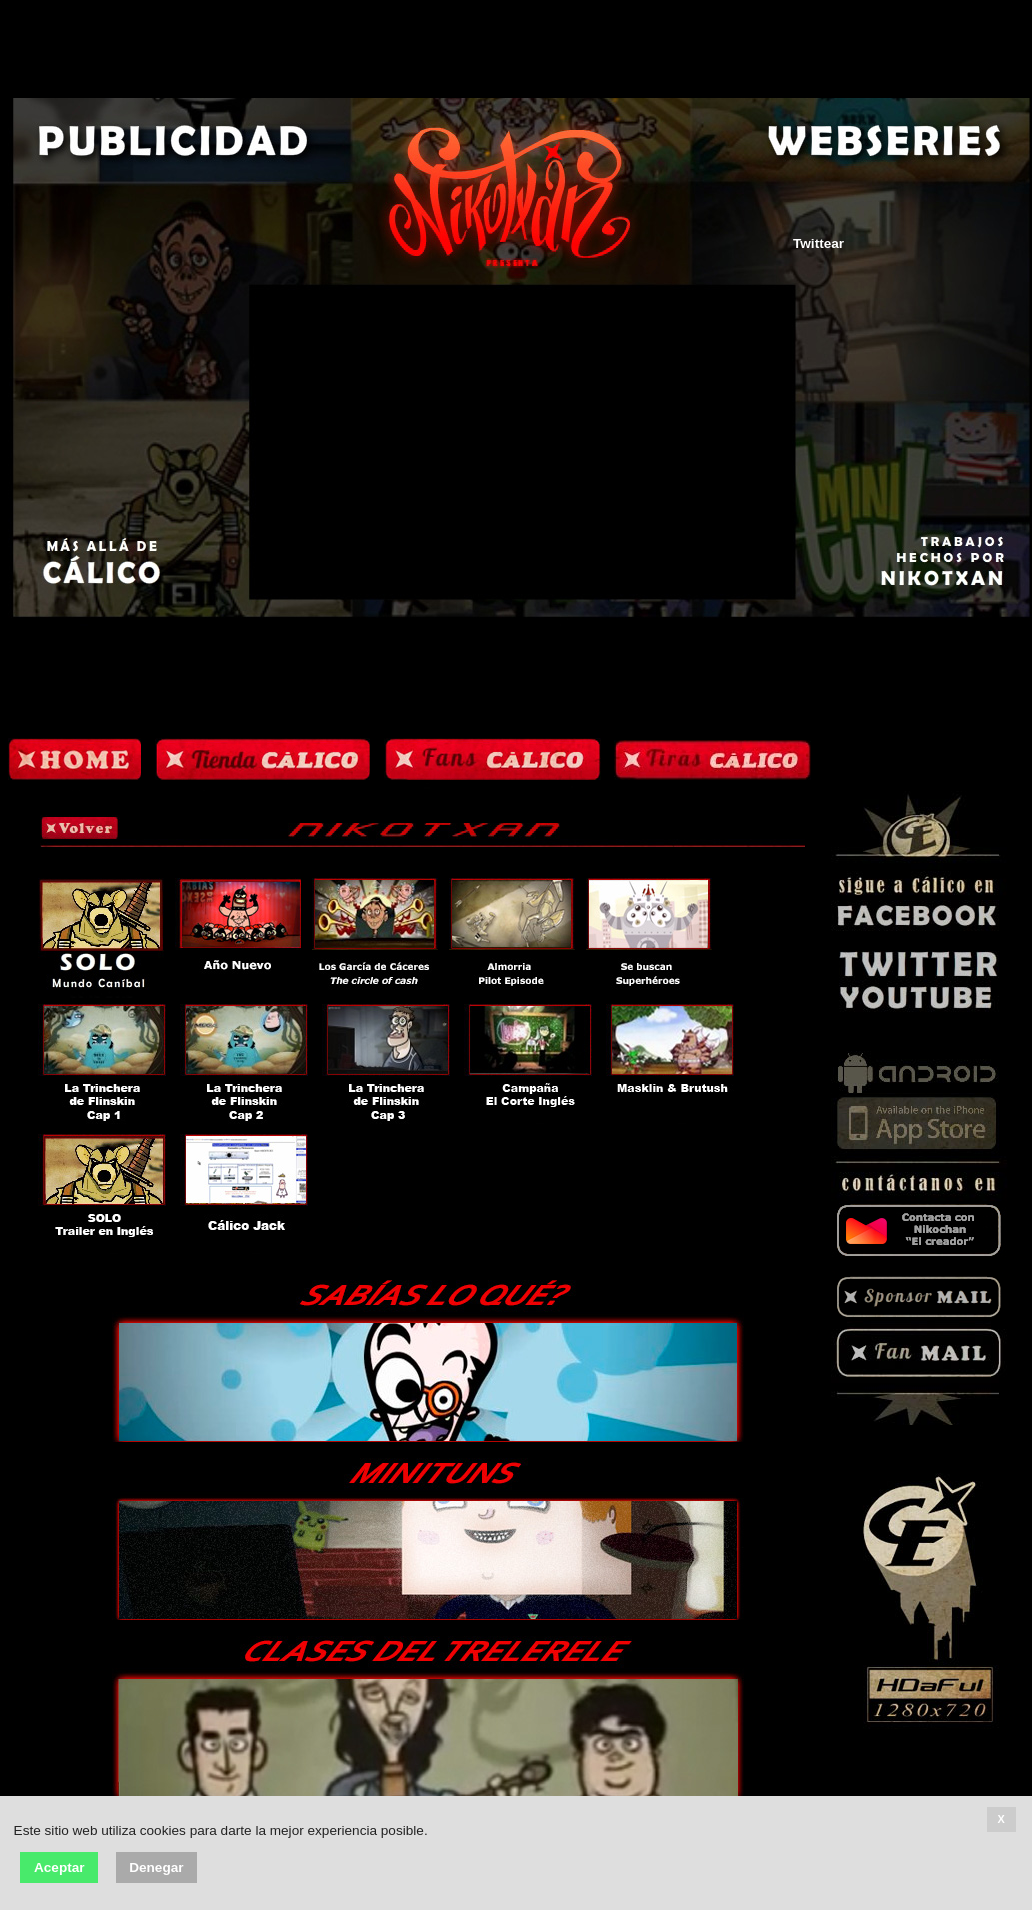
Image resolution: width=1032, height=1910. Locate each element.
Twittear (818, 243)
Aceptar (59, 1867)
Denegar (156, 1867)
